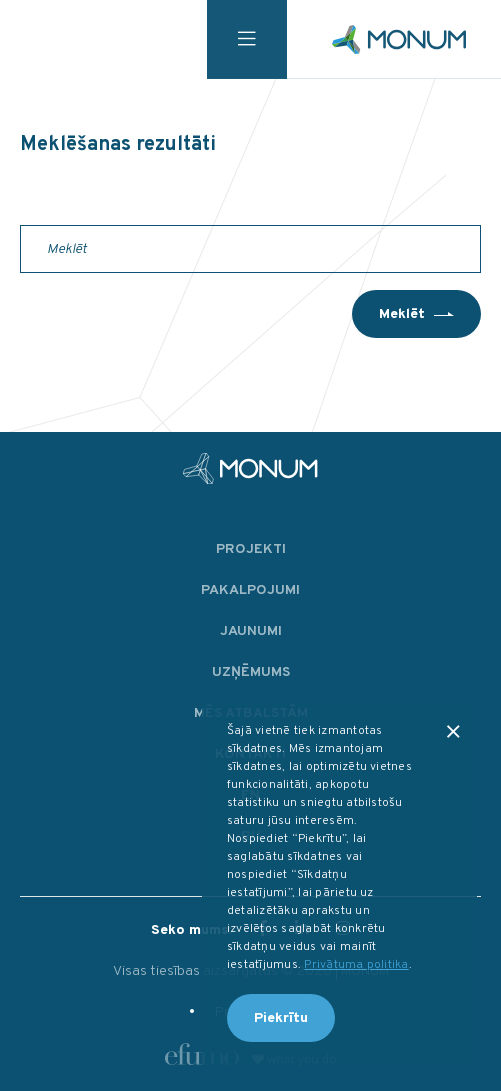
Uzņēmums (251, 672)
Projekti (251, 549)
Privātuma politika (356, 965)
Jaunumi (251, 631)
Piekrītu (281, 1018)
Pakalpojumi (250, 590)
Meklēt (402, 314)
